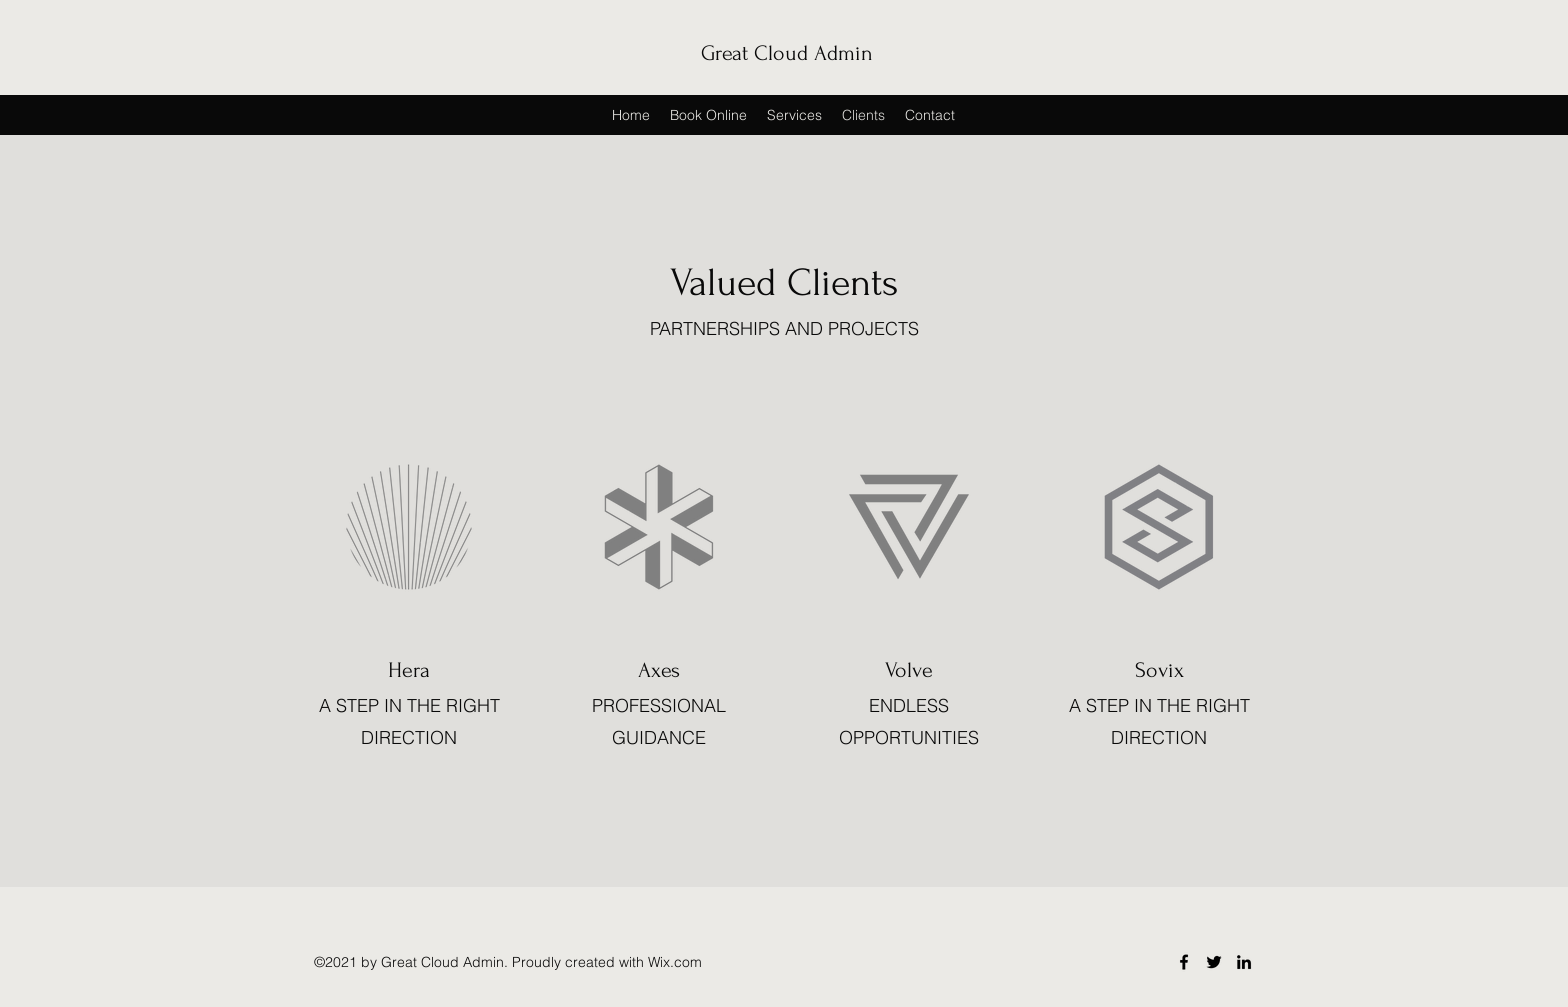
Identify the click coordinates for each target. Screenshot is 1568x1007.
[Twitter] (1214, 962)
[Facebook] (1184, 962)
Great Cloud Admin (787, 53)
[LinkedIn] (1244, 962)
